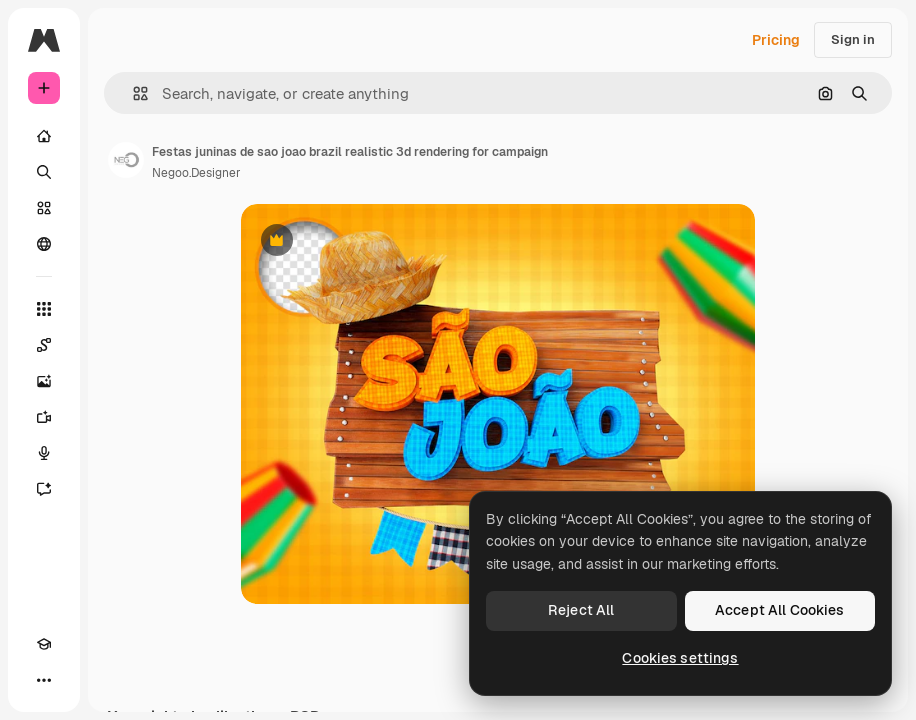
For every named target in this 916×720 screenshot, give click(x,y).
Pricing (776, 40)
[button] (132, 93)
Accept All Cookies (780, 610)
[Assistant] (44, 489)
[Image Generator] (44, 381)
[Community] (44, 244)
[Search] (44, 172)
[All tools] (44, 309)
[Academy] (44, 644)
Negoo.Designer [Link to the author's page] (196, 173)
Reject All (581, 610)
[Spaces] (44, 345)
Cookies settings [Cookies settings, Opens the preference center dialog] (680, 658)
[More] (44, 680)
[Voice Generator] (44, 453)
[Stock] (44, 208)
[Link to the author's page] (126, 160)
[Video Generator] (44, 417)
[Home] (44, 136)
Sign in (853, 39)
